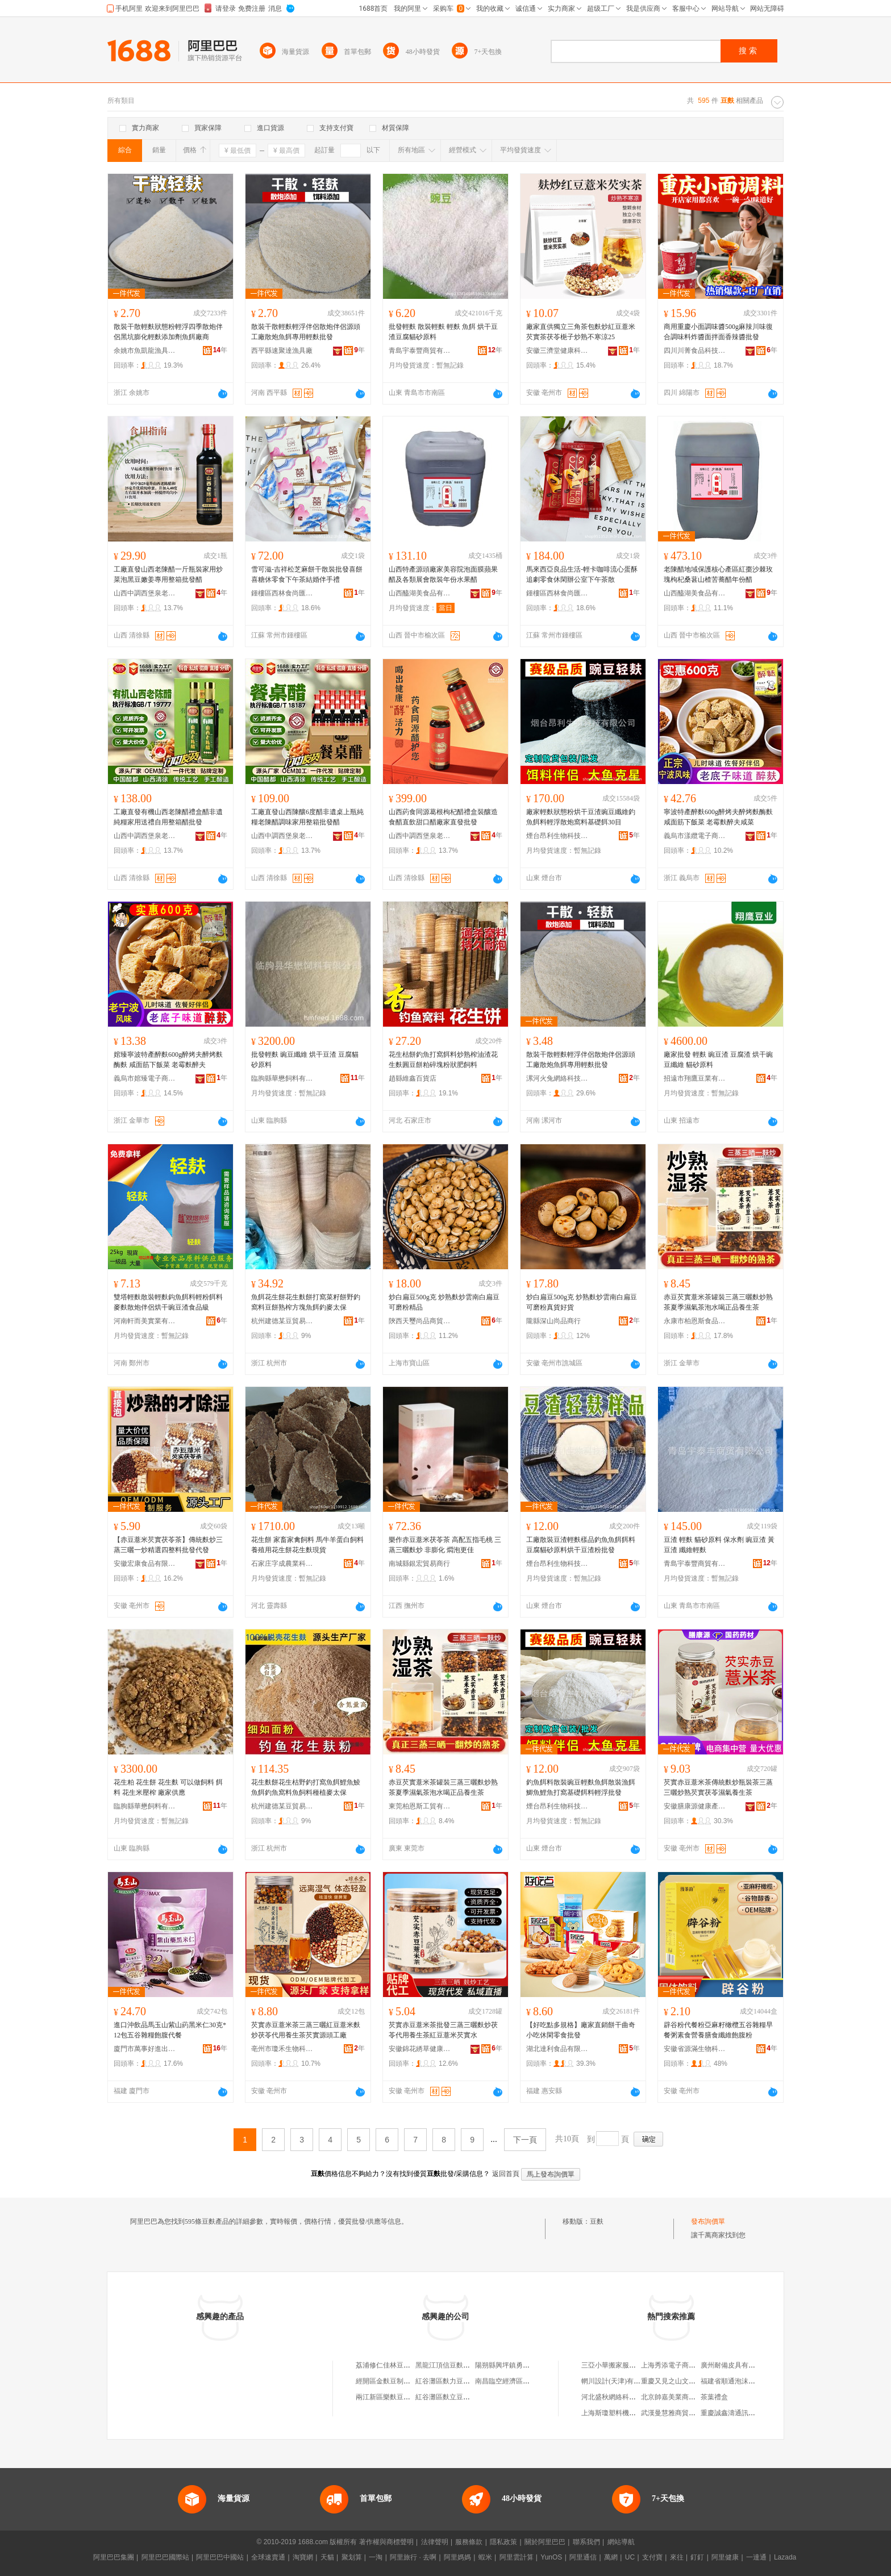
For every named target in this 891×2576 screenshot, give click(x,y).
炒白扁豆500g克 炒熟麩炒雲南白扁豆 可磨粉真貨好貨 (581, 1302)
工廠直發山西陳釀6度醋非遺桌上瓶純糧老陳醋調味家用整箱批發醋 (307, 817)
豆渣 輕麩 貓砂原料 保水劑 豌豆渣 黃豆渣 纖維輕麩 (719, 1545)
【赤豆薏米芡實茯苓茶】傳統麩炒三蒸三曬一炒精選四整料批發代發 (168, 1545)
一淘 (375, 2557)
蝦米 (485, 2557)
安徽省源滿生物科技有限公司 (695, 2049)
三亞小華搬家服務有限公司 (622, 2365)
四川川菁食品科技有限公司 (695, 351)
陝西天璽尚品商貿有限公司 (420, 1321)
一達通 (756, 2557)
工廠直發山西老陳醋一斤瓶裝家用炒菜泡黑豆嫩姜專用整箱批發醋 (168, 574)
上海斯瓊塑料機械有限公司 (622, 2413)
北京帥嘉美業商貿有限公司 (682, 2397)
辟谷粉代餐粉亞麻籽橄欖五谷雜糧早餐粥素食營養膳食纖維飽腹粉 (718, 2030)
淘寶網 (303, 2557)
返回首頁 (505, 2174)
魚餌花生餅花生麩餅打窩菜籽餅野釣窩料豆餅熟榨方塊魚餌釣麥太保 (305, 1302)
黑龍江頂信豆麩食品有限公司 (459, 2365)
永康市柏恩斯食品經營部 (695, 1321)
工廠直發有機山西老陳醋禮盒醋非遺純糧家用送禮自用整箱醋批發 (168, 817)
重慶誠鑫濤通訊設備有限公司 (745, 2413)
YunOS (551, 2557)
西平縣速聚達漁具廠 (282, 351)
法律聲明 (434, 2542)
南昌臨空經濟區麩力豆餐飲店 (519, 2381)
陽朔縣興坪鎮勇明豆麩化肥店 (519, 2365)
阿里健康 (725, 2557)
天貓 (327, 2557)
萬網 (611, 2557)
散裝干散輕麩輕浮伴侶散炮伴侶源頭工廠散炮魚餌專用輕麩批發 (305, 332)
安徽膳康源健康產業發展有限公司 (695, 1806)
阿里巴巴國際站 (165, 2557)
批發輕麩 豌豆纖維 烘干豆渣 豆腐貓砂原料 (305, 1060)
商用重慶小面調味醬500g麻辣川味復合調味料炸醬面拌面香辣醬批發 (718, 332)
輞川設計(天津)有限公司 (617, 2381)
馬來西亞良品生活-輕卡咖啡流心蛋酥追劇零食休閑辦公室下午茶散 (582, 574)
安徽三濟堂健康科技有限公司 (557, 351)
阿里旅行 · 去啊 (413, 2557)
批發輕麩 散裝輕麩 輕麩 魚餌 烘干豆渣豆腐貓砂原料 (443, 332)
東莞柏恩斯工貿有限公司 (420, 1806)
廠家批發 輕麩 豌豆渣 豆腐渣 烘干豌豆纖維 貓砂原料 (718, 1060)
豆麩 (596, 2221)
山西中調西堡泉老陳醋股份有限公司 (145, 593)
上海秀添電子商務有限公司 (682, 2365)
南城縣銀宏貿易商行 (419, 1564)
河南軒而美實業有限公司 (145, 1321)
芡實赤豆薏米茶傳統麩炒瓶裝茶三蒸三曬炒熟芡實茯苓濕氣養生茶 (718, 1787)
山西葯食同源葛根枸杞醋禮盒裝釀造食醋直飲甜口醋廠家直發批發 (443, 817)
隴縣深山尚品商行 (553, 1321)
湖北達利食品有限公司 (557, 2049)
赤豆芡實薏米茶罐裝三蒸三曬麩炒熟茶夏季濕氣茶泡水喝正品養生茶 (718, 1302)
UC (630, 2557)
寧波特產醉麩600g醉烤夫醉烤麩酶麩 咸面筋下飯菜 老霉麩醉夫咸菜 (718, 817)
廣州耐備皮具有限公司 (735, 2365)
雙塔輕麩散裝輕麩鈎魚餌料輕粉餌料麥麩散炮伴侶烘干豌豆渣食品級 (168, 1302)
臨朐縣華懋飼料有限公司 (282, 1078)
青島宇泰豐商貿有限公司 (420, 351)
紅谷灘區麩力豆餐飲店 (449, 2381)
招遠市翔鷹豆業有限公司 (695, 1078)
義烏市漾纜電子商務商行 (695, 836)
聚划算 (352, 2557)
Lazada (785, 2557)
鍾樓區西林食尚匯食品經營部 (282, 593)
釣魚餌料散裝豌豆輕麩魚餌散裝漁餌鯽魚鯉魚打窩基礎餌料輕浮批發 (580, 1787)
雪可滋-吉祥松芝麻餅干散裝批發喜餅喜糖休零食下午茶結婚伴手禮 (307, 574)
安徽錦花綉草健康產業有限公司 (420, 2049)
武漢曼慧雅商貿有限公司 (678, 2413)
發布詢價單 (708, 2221)
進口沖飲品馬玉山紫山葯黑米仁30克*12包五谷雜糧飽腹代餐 (170, 2030)
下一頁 (525, 2139)
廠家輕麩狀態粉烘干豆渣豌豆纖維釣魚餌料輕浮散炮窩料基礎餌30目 (580, 817)
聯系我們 (586, 2542)
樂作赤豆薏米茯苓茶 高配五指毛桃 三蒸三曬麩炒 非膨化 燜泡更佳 (445, 1545)
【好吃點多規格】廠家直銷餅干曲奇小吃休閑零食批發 (580, 2030)
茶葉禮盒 (714, 2397)
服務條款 (468, 2542)
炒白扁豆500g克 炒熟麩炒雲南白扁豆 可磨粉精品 (444, 1302)
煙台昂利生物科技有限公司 (557, 836)
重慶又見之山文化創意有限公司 (688, 2381)
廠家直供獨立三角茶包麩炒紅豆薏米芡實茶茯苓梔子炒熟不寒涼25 (580, 332)
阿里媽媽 (457, 2557)
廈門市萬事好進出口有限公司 (145, 2049)
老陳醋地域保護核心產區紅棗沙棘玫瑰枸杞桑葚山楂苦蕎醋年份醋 (718, 574)
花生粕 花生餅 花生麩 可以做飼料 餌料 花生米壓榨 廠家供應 (168, 1787)
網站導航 (621, 2542)
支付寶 (652, 2557)
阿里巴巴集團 (113, 2557)
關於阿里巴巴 (544, 2542)
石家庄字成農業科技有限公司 (282, 1564)
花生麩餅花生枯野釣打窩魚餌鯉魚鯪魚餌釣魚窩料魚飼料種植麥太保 (305, 1787)
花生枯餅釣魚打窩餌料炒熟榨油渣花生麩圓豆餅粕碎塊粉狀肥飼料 (443, 1060)
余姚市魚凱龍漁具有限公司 (145, 351)
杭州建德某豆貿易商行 (282, 1321)
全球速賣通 (268, 2557)
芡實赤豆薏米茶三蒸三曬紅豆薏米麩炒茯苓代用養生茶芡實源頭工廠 (305, 2030)
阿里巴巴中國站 (220, 2557)
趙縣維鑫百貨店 (412, 1078)
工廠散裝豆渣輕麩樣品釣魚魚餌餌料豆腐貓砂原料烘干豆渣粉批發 (580, 1545)
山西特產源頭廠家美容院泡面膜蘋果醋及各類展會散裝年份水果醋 (443, 574)
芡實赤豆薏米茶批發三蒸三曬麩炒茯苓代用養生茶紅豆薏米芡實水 (443, 2030)
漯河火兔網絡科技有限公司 (557, 1078)
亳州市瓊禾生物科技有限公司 (282, 2049)
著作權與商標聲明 (386, 2542)
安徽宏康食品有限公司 (145, 1564)
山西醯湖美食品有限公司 (420, 593)
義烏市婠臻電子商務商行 (145, 1078)
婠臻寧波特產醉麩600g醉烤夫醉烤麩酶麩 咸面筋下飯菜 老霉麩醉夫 (168, 1060)
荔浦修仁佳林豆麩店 (386, 2365)
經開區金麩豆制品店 (386, 2381)
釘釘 (697, 2557)
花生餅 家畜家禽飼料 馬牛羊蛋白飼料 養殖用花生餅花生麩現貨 (307, 1545)
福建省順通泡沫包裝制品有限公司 (752, 2381)
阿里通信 (583, 2557)
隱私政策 (503, 2542)
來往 (677, 2557)
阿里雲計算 (516, 2557)
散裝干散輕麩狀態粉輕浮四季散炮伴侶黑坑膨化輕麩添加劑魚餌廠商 (168, 332)
